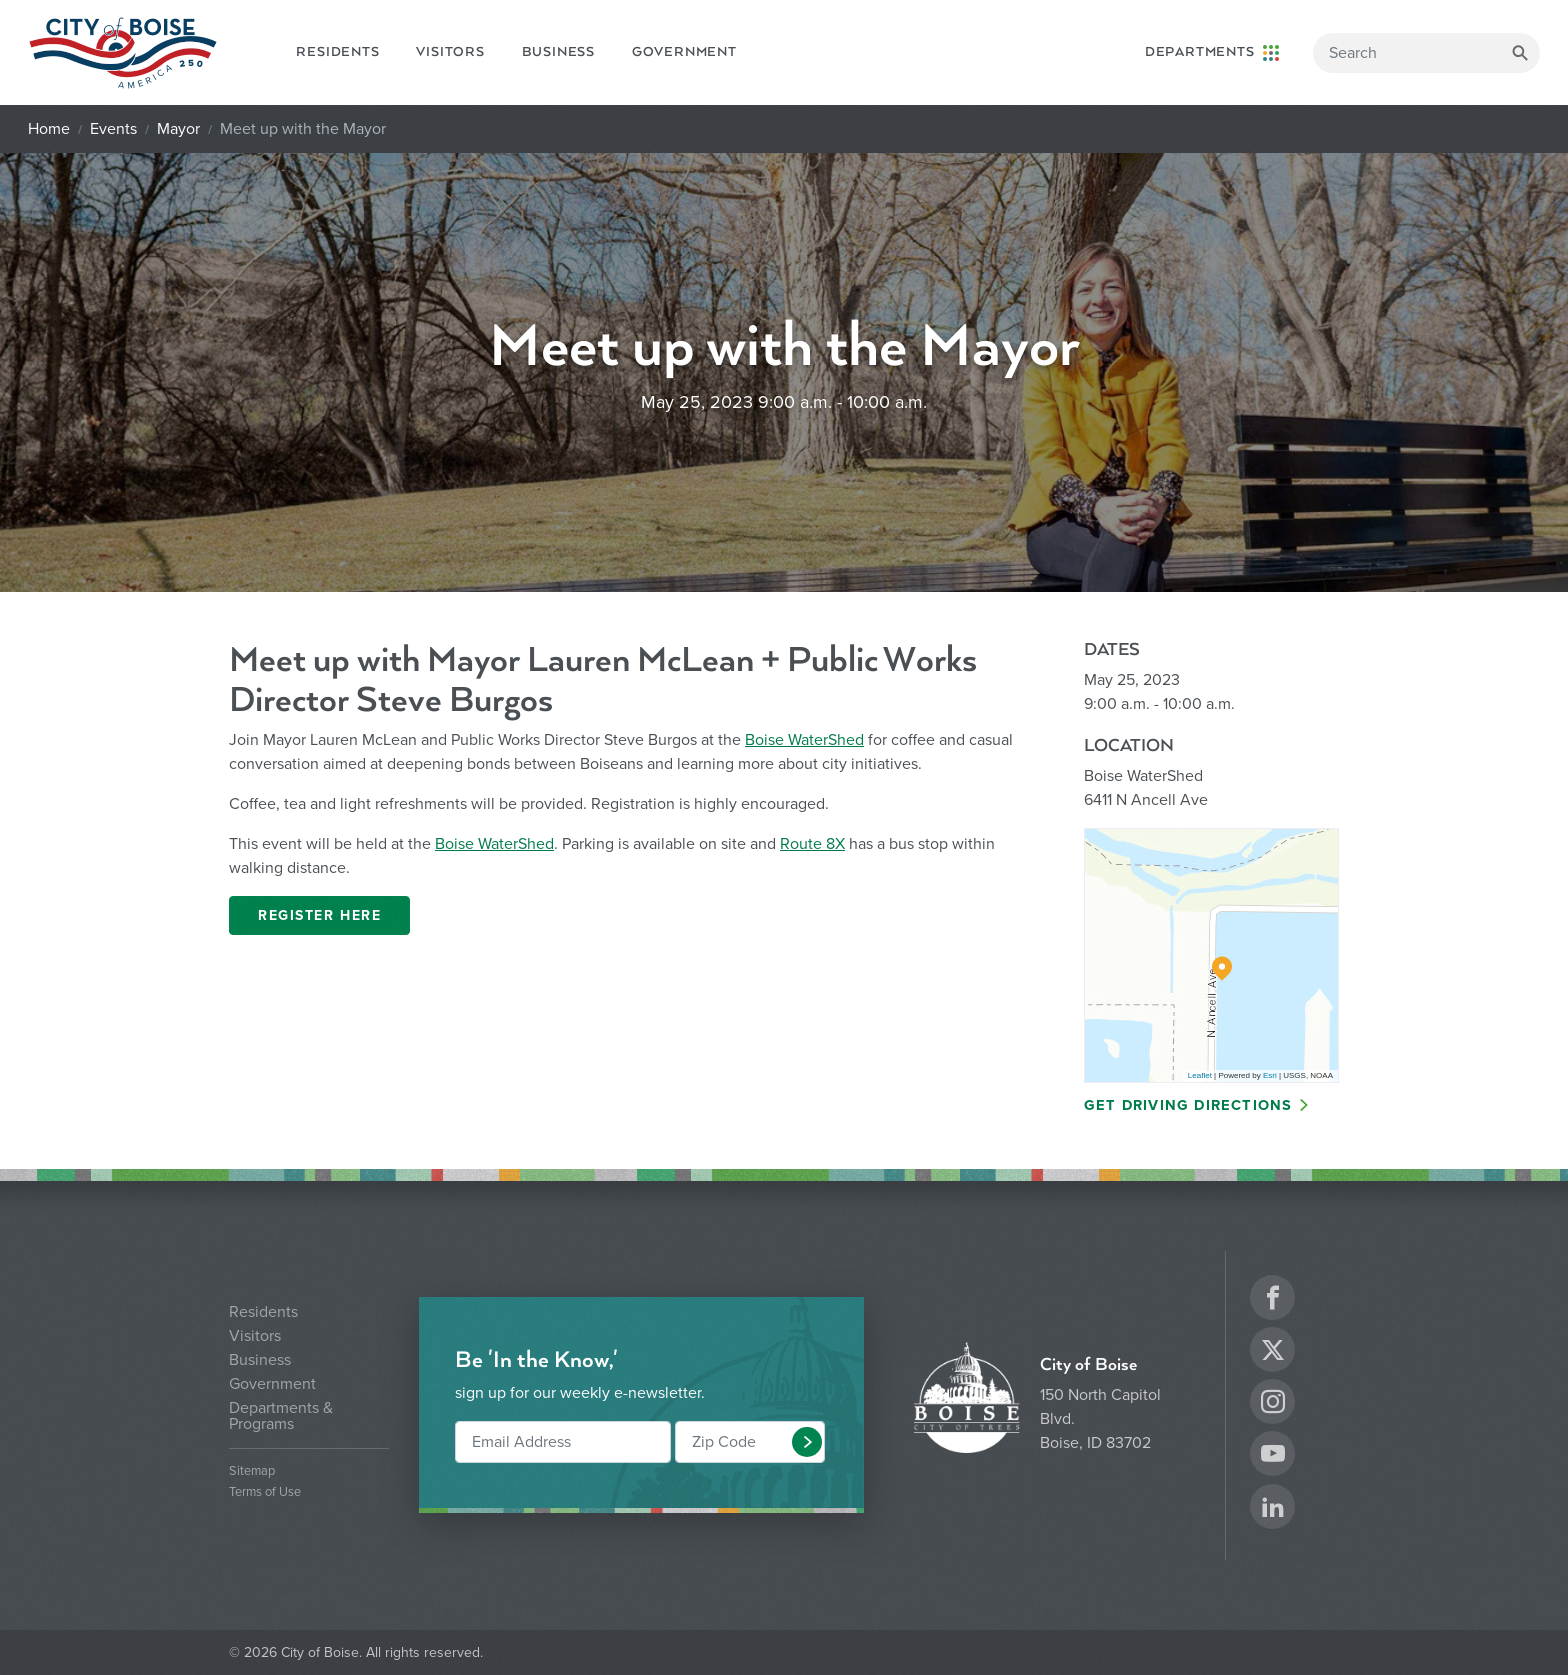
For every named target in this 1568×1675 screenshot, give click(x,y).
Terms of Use (265, 1492)
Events (113, 129)
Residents (337, 52)
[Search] (1426, 53)
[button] (807, 1442)
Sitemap (252, 1471)
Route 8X (812, 844)
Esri (1270, 1075)
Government (684, 52)
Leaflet (1200, 1075)
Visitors (450, 52)
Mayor (178, 129)
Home (49, 129)
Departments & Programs (281, 1416)
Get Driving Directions (1188, 1105)
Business (558, 52)
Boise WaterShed (804, 740)
